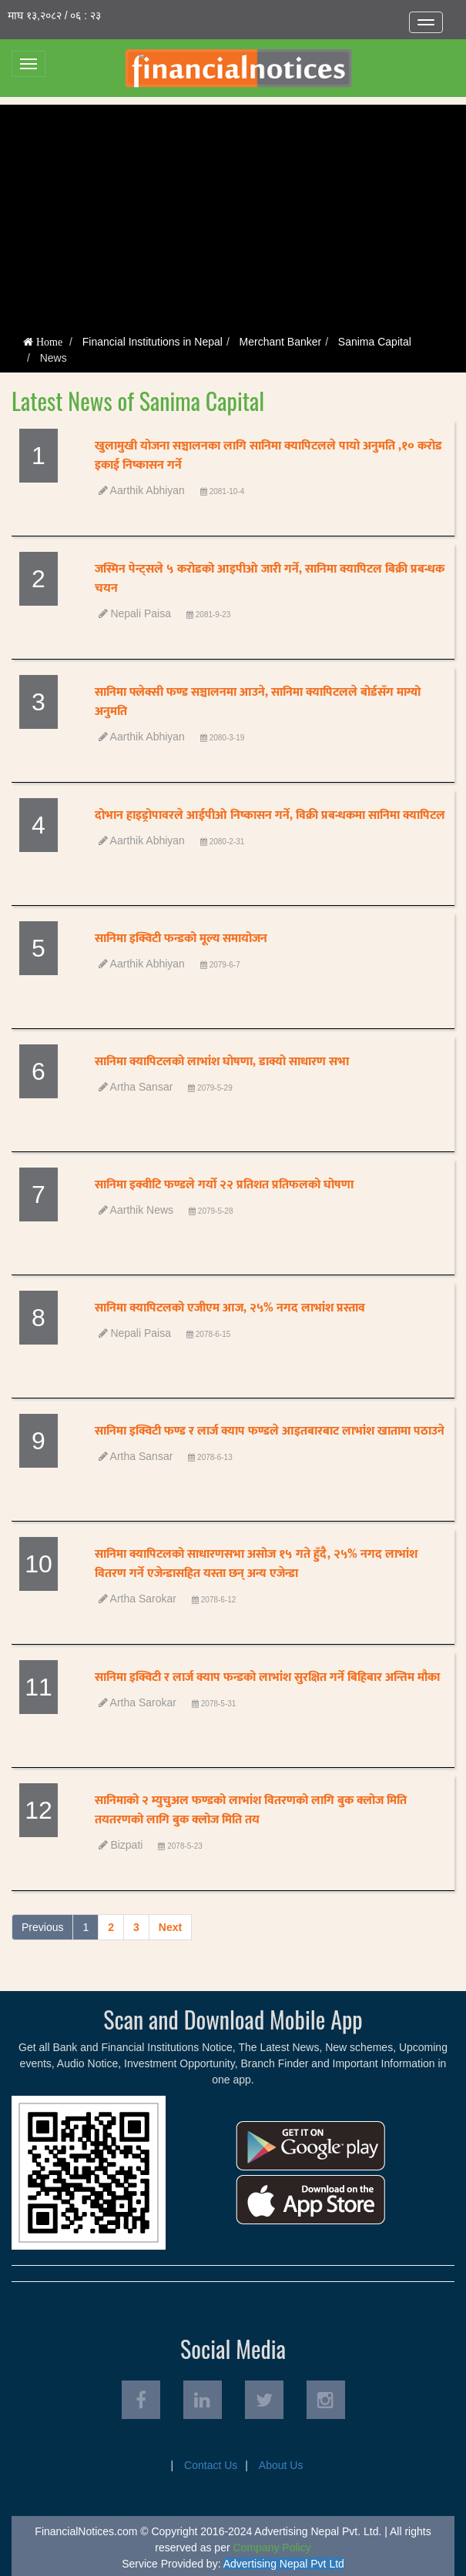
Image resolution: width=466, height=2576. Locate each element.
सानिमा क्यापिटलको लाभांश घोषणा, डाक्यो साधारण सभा (222, 1061)
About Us (281, 2465)
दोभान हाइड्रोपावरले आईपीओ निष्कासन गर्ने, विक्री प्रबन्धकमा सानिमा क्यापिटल (270, 815)
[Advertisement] (233, 212)
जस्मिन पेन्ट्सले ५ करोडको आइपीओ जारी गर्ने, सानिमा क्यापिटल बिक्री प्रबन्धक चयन (269, 579)
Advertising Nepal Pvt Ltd (283, 2564)
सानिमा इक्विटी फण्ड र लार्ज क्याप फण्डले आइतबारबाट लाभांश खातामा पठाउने (269, 1431)
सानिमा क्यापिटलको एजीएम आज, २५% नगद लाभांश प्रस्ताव (230, 1308)
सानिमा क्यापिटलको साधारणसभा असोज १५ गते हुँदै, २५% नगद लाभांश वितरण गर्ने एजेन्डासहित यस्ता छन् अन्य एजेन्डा (256, 1564)
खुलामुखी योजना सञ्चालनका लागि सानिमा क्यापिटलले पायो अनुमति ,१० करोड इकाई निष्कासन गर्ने (268, 456)
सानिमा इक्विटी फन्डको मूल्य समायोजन (181, 938)
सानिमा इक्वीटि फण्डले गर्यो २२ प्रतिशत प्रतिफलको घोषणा (224, 1184)
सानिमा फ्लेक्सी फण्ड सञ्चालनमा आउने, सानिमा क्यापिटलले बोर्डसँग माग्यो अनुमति (258, 702)
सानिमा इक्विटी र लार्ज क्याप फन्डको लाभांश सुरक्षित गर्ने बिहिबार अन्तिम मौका (267, 1677)
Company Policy (272, 2547)
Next (170, 1927)
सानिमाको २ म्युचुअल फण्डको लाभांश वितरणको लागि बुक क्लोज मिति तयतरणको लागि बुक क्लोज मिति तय (251, 1810)
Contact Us (210, 2465)
